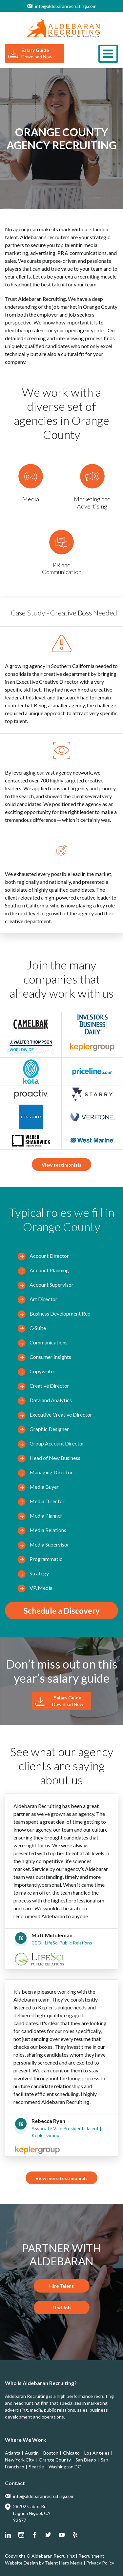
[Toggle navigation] (108, 54)
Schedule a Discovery (62, 1610)
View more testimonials (61, 2178)
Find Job (61, 2307)
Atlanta (12, 2453)
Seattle (36, 2466)
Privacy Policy (100, 2563)
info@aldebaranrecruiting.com (65, 6)
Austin (32, 2453)
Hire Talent (61, 2286)
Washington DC (65, 2466)
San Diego (85, 2459)
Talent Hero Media (64, 2563)
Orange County (55, 2459)
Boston (50, 2453)
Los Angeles (97, 2453)
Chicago (71, 2453)
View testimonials (61, 1165)
